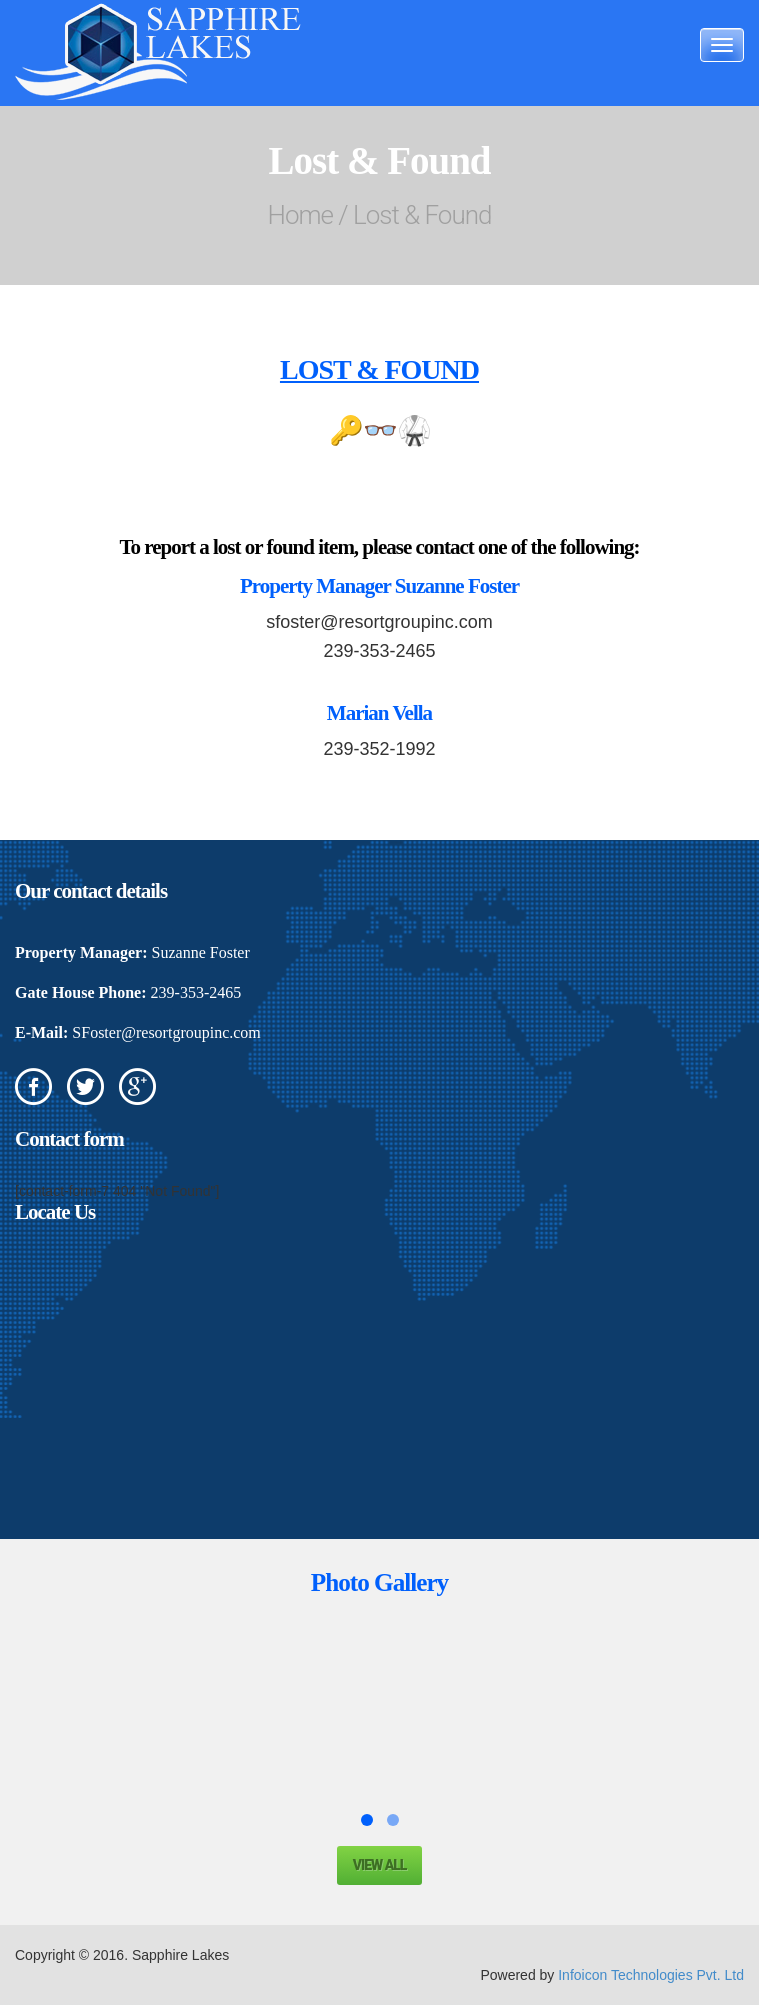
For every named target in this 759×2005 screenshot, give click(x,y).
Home (300, 215)
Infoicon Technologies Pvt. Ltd (651, 1975)
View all (380, 1865)
